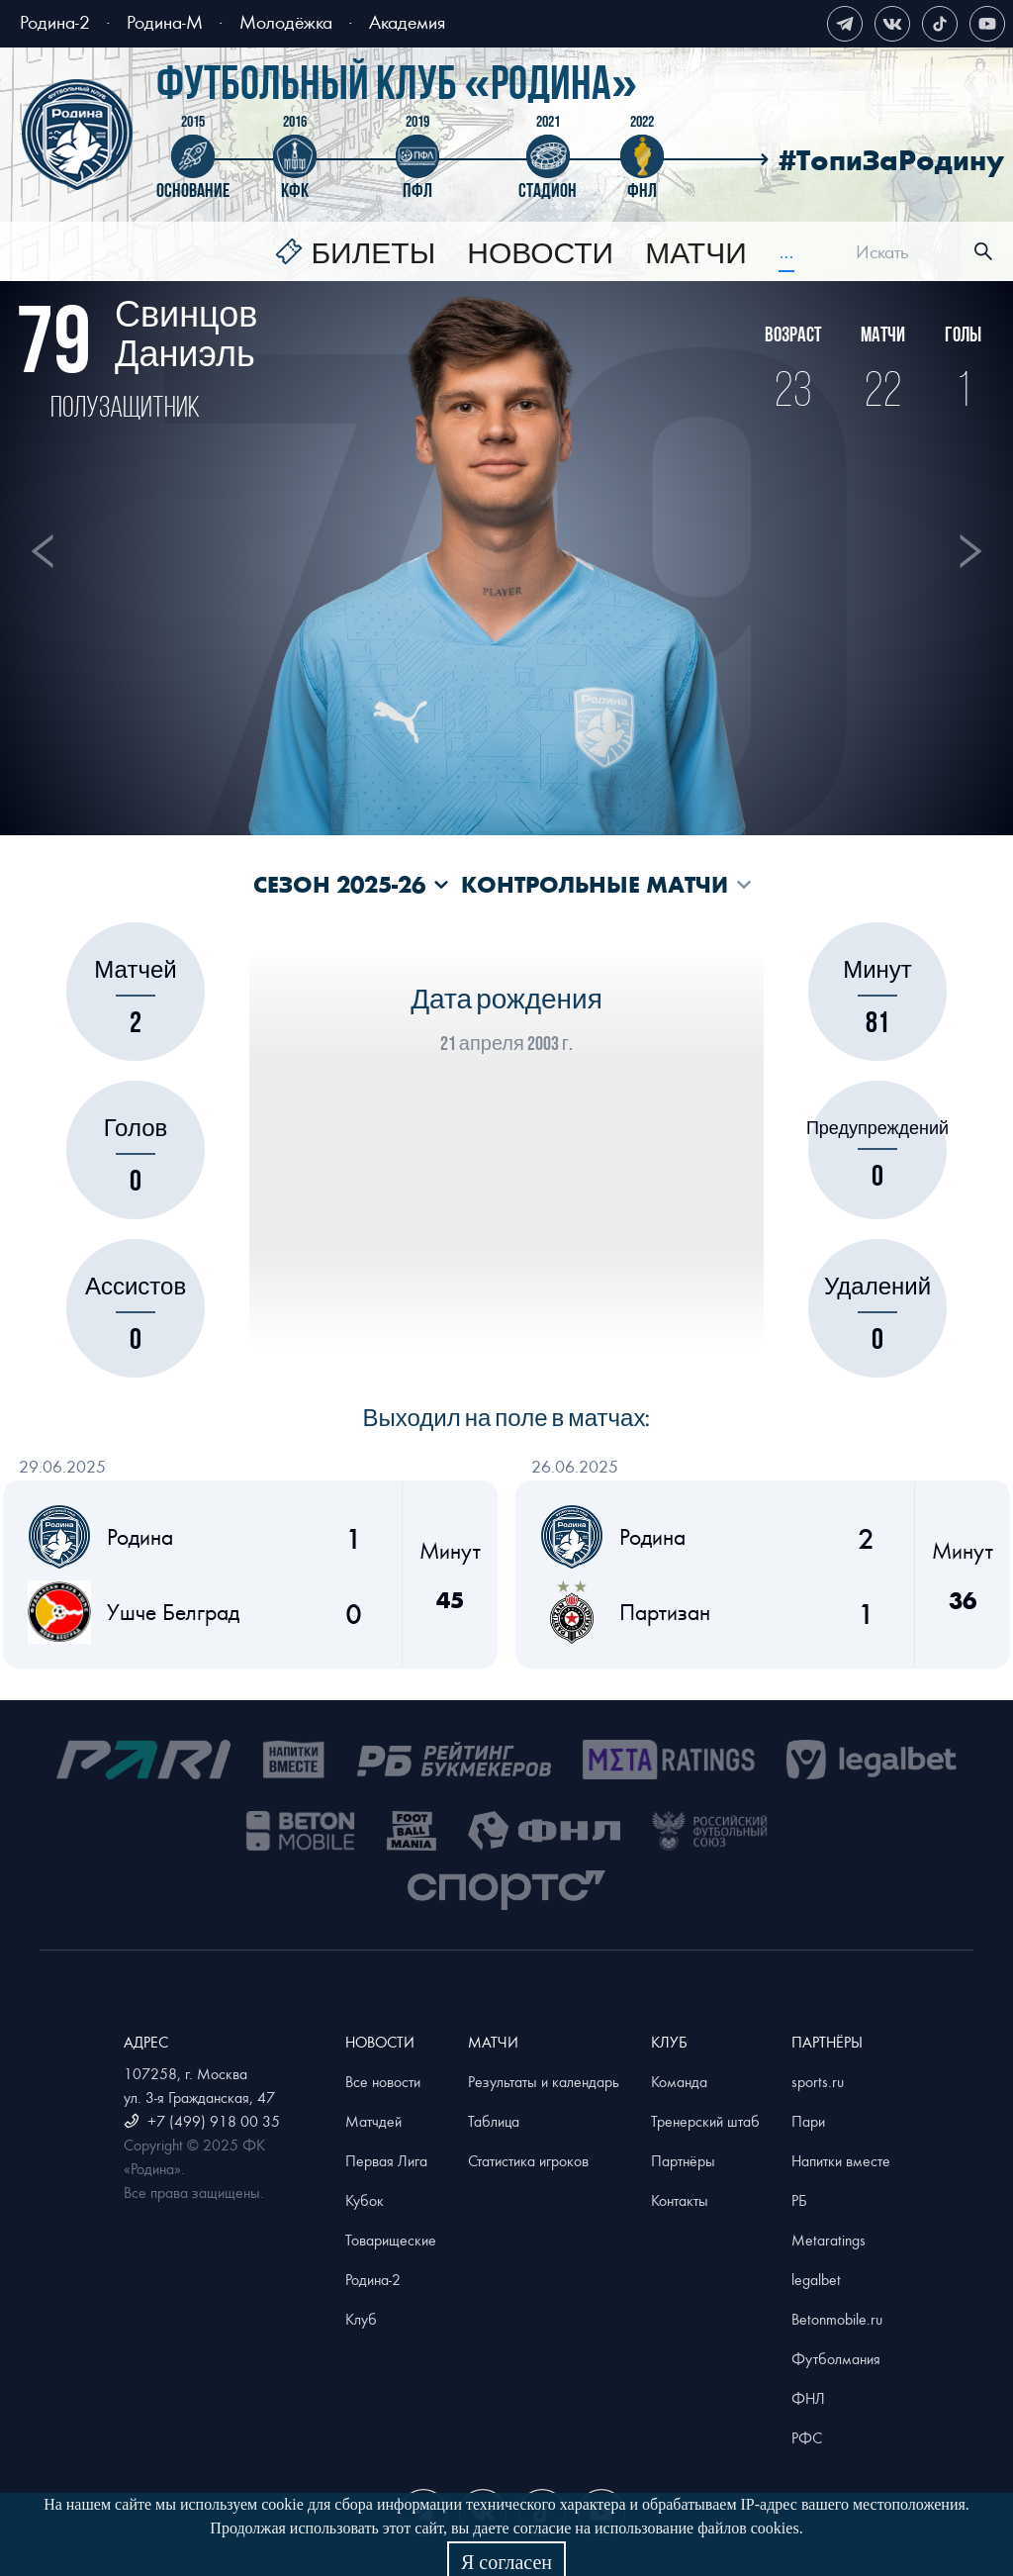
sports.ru (817, 2081)
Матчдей (373, 2121)
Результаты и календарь (543, 2081)
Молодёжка (285, 21)
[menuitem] (355, 254)
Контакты (679, 2200)
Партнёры (683, 2160)
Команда (679, 2081)
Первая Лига (386, 2160)
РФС (806, 2437)
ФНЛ (808, 2398)
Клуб (361, 2319)
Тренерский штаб (705, 2121)
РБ (799, 2200)
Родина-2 (55, 21)
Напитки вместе (840, 2160)
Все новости (382, 2081)
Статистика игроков (528, 2160)
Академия (407, 21)
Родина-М (165, 21)
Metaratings (828, 2239)
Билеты (373, 254)
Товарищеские (390, 2239)
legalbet (816, 2279)
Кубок (364, 2200)
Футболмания (835, 2358)
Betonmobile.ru (836, 2319)
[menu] (535, 252)
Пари (808, 2121)
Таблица (493, 2121)
